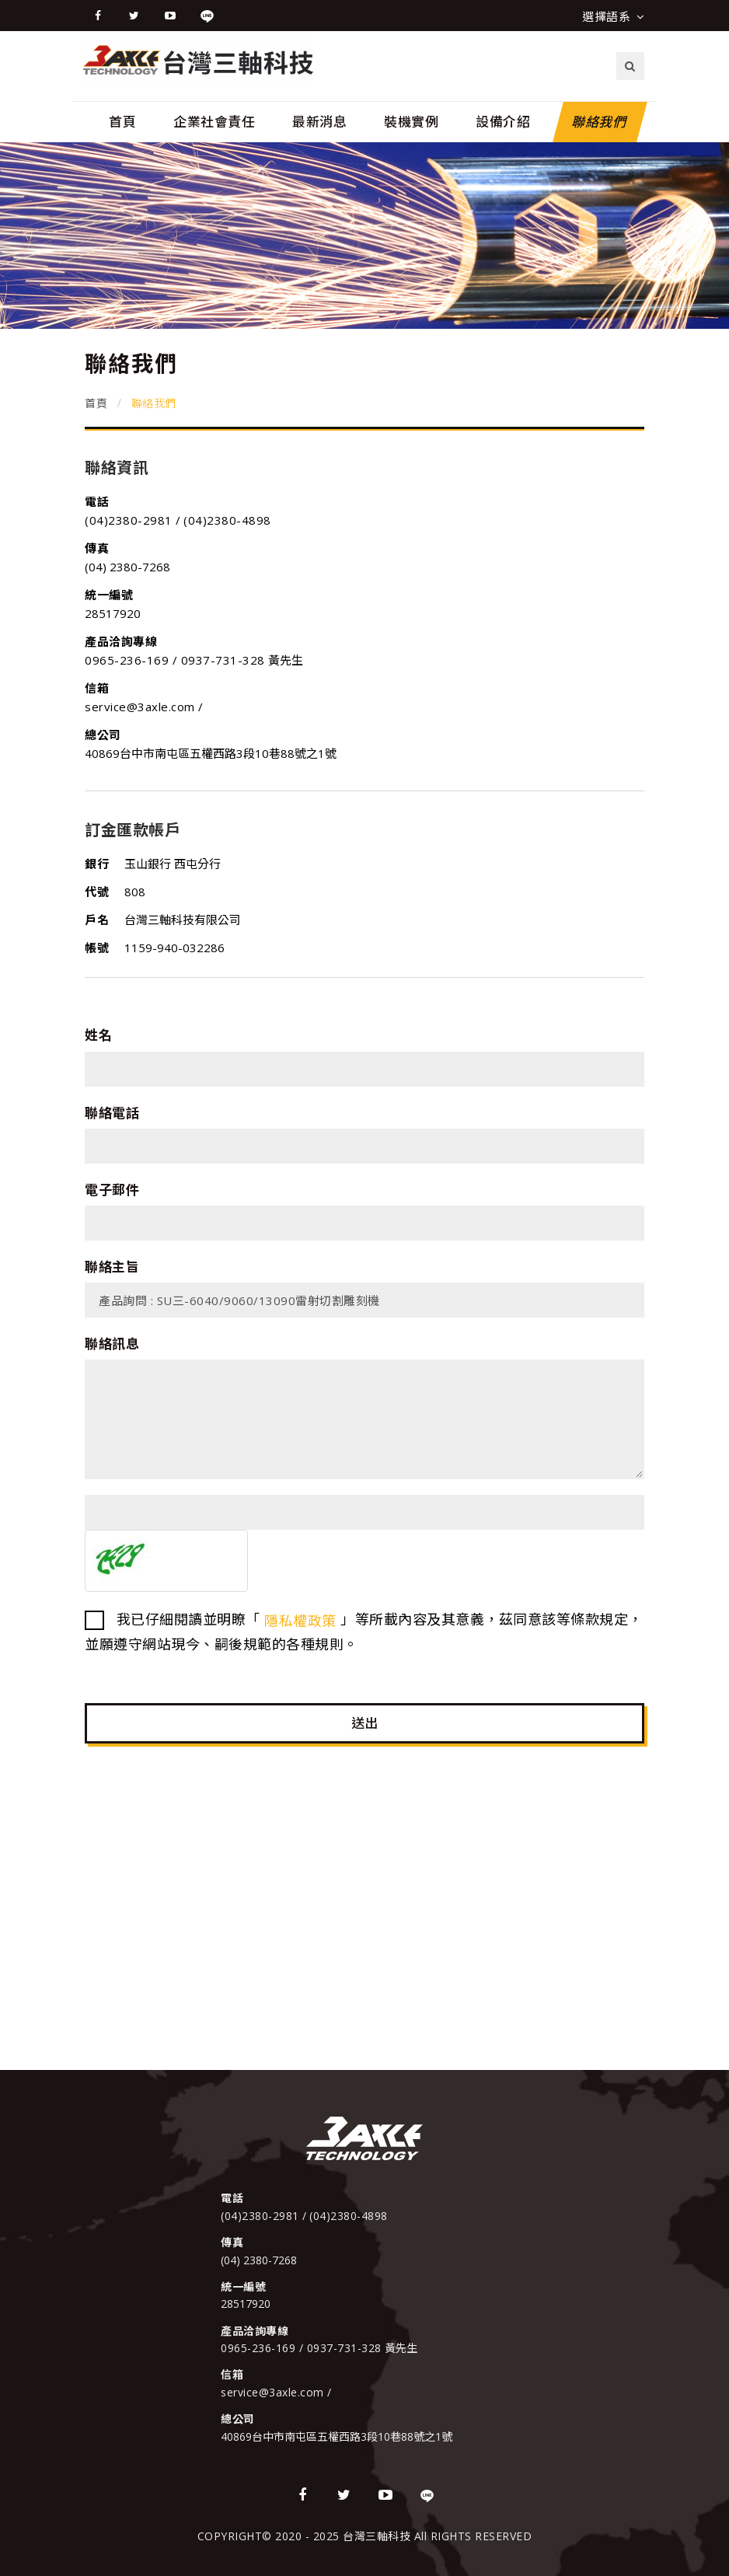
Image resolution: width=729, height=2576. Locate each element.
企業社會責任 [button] (214, 122)
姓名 (98, 1035)
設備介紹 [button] (503, 122)
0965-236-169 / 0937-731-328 (175, 660)
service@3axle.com (141, 706)
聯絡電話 (112, 1113)
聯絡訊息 (112, 1344)
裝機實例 (411, 122)
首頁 (122, 122)
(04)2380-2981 (130, 520)
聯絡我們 (600, 122)
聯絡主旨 (112, 1267)
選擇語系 (613, 16)
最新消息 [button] (319, 122)
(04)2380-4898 (227, 520)
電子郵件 (112, 1190)
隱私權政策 (300, 1620)
